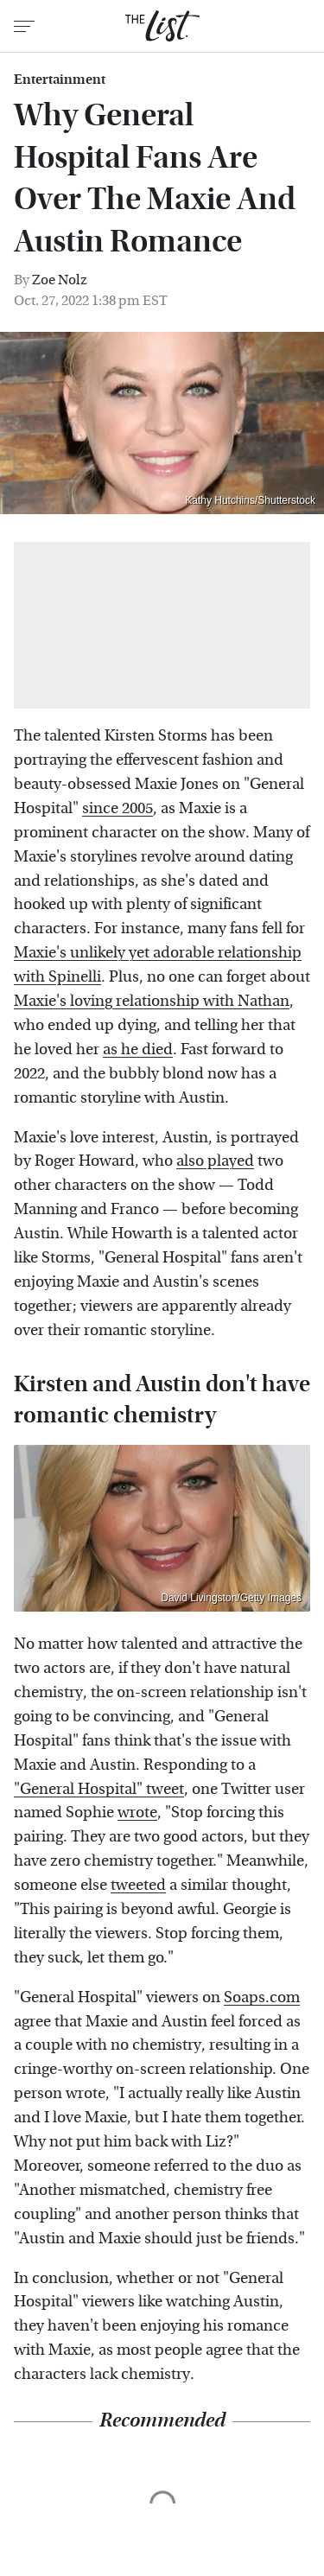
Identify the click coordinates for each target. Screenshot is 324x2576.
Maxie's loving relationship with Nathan (151, 1001)
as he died (138, 1049)
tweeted (138, 1885)
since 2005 (117, 808)
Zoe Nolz (59, 279)
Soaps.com (262, 1997)
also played (215, 1161)
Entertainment (59, 79)
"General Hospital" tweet (99, 1789)
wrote (137, 1812)
